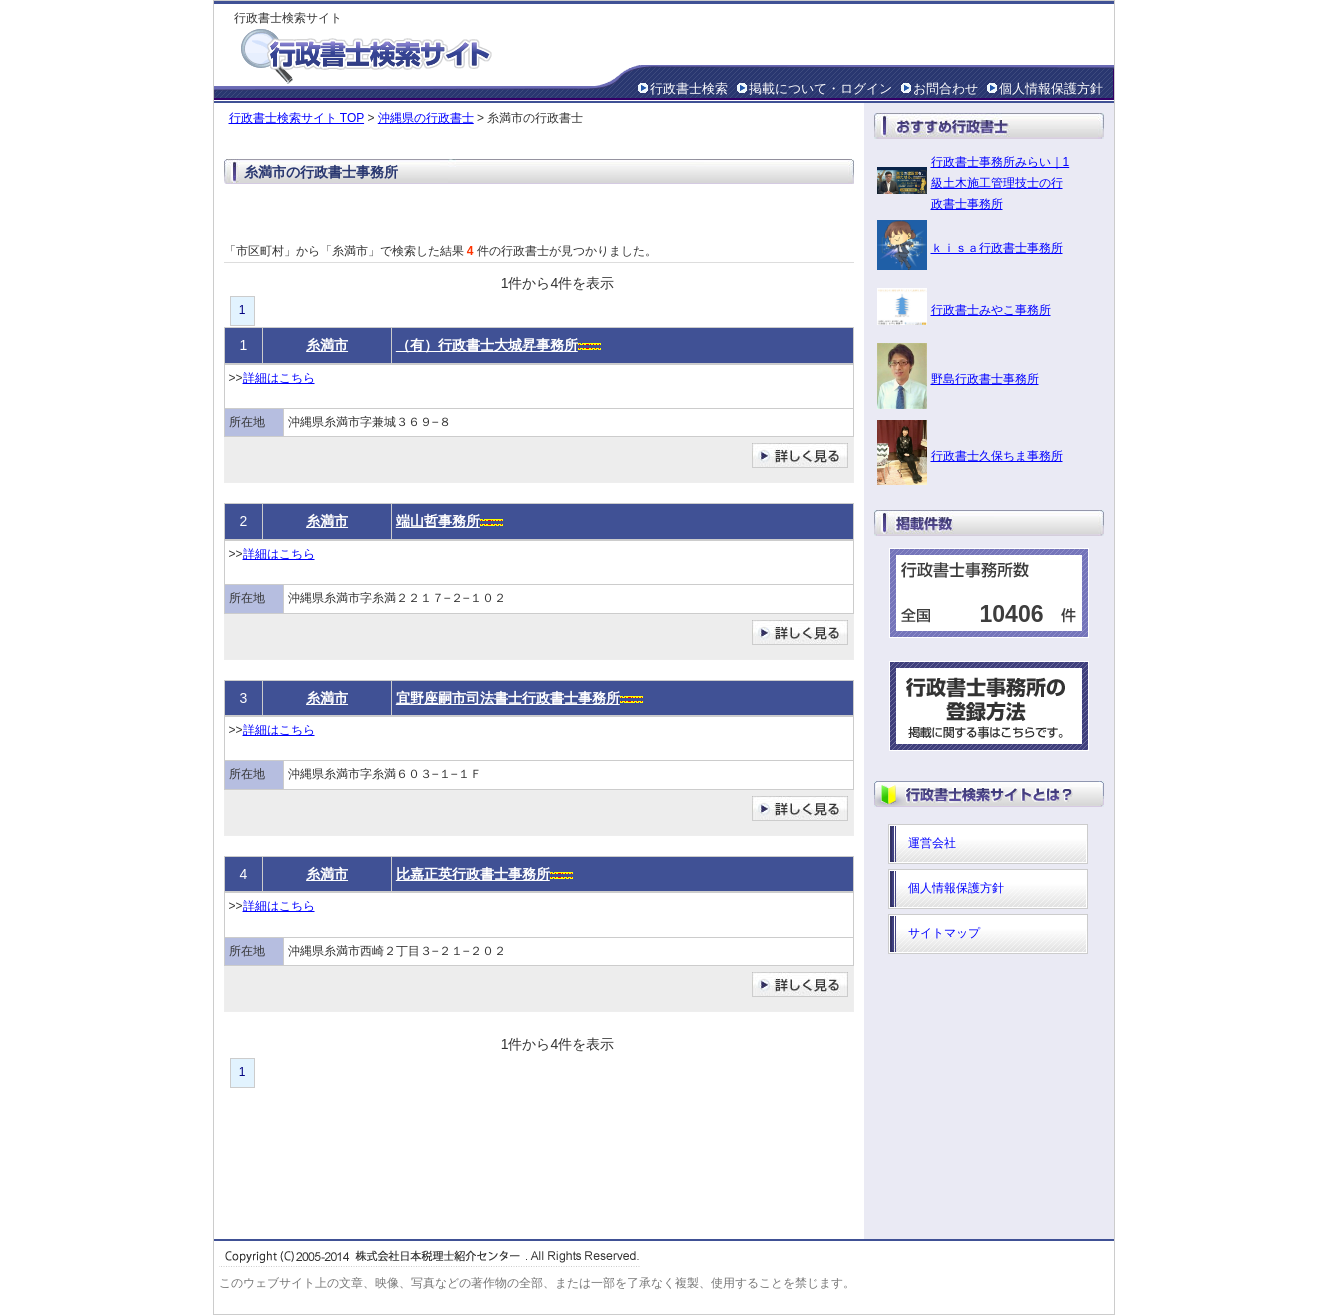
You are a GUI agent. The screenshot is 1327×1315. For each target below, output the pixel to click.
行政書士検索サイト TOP (297, 118)
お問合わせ (945, 88)
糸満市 (327, 345)
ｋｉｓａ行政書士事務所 (997, 248)
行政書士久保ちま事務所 (997, 456)
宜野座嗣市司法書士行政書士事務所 (508, 698)
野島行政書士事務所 (985, 379)
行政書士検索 (689, 88)
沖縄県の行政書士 (426, 118)
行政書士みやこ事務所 (991, 310)
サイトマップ (944, 933)
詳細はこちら (279, 378)
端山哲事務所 (438, 521)
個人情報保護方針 (1051, 88)
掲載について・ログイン (820, 88)
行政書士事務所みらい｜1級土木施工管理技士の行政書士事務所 (1000, 183)
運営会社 (932, 843)
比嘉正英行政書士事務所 (473, 874)
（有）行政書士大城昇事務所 (487, 345)
